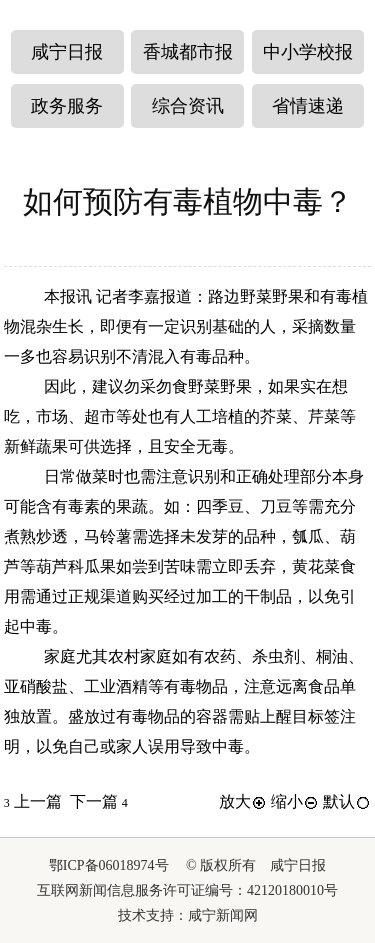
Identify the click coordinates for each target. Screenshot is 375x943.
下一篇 (99, 801)
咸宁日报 (67, 52)
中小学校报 (308, 52)
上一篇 (33, 801)
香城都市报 (188, 52)
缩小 (295, 801)
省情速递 (308, 106)
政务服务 (67, 106)
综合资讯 (188, 106)
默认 (347, 801)
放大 (243, 801)
